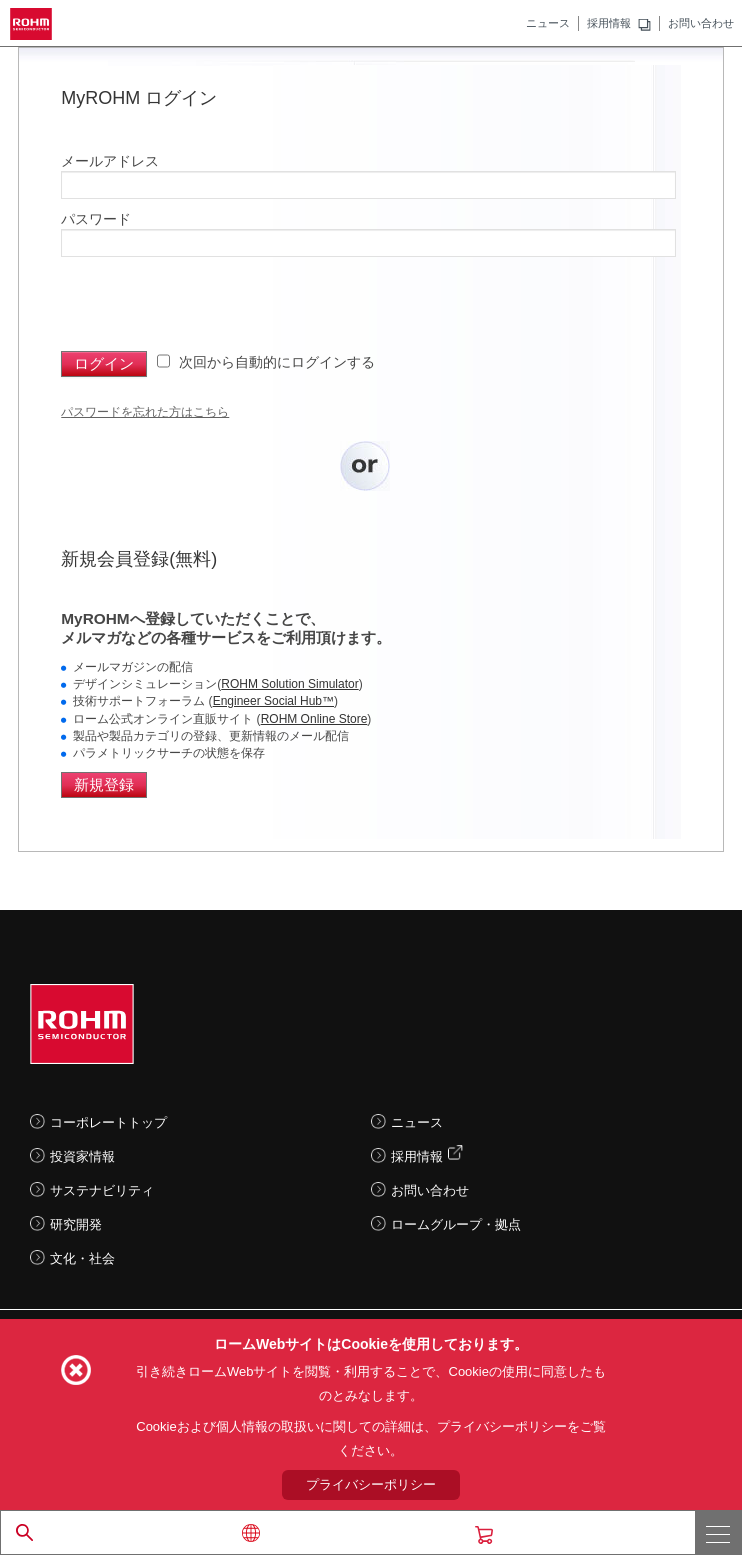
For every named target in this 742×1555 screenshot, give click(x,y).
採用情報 (609, 23)
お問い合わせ (701, 23)
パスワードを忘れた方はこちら (145, 412)
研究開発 (76, 1224)
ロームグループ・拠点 (456, 1224)
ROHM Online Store (314, 719)
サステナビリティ (102, 1190)
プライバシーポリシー (371, 1484)
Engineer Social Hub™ (273, 701)
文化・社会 (82, 1258)
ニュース (548, 23)
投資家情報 (82, 1156)
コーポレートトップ (108, 1122)
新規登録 (104, 784)
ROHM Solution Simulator (289, 684)
